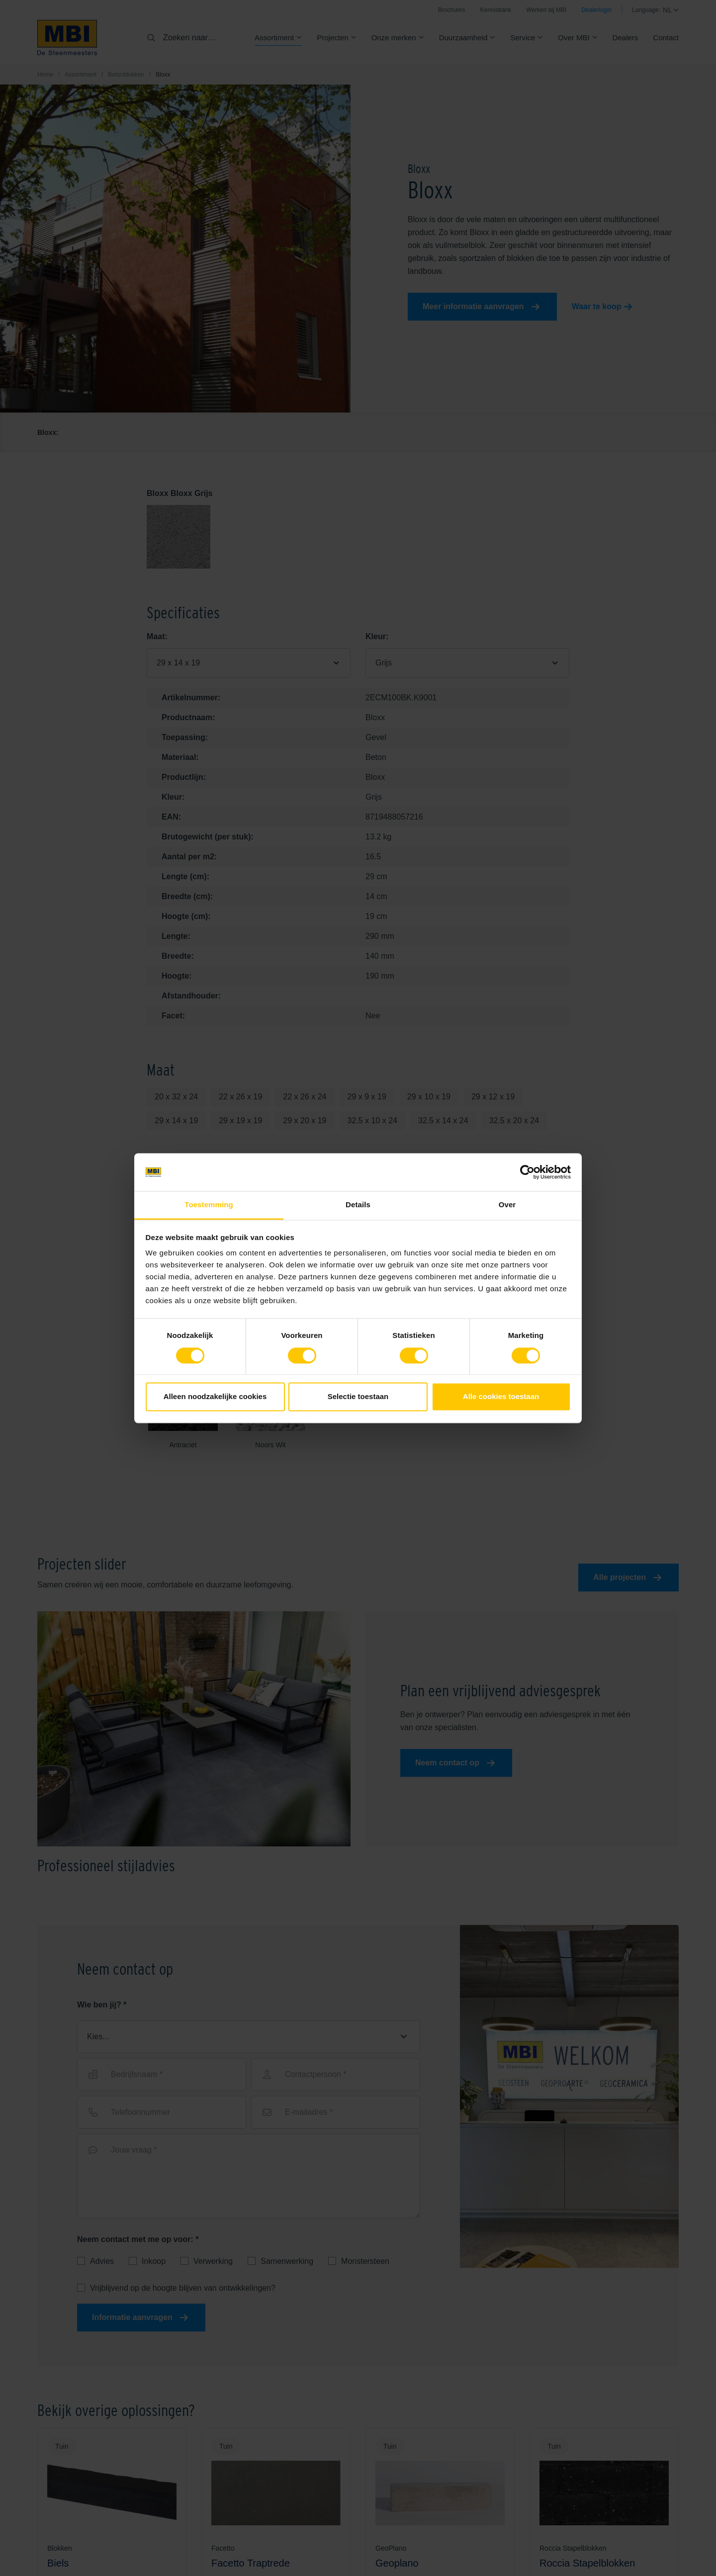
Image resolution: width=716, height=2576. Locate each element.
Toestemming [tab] (208, 1205)
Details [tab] (358, 1205)
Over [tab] (507, 1205)
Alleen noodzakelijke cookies (215, 1397)
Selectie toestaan (358, 1397)
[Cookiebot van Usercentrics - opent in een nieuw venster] (527, 1171)
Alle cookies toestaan (501, 1397)
